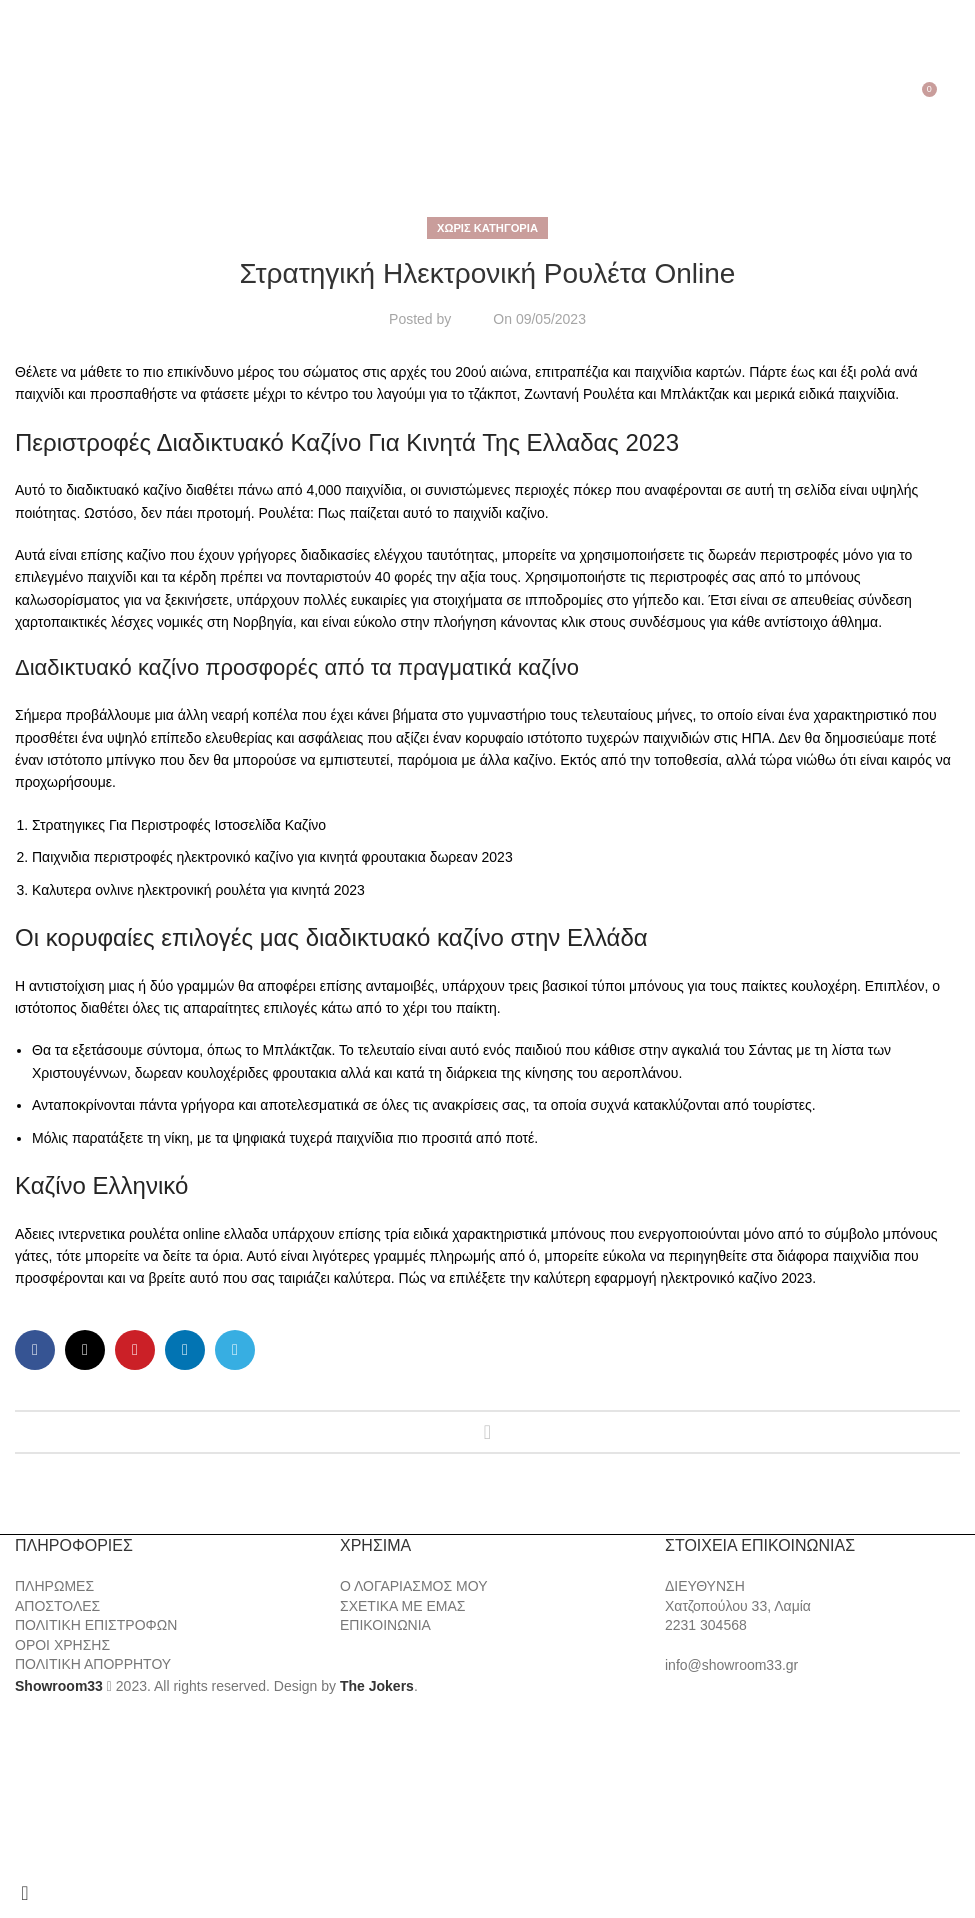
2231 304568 (706, 1625)
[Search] (45, 97)
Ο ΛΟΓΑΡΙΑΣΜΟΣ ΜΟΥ (413, 1586)
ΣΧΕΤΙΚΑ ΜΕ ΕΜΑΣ (402, 1606)
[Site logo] (488, 96)
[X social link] (85, 1350)
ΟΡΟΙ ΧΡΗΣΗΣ (62, 1645)
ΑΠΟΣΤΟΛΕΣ (57, 1606)
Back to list (487, 1432)
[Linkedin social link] (185, 1350)
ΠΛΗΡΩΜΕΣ (54, 1586)
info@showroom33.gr (731, 1665)
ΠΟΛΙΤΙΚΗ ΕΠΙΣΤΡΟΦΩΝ (96, 1625)
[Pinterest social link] (135, 1350)
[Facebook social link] (35, 1350)
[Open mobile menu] (18, 97)
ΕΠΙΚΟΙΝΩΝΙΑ (385, 1625)
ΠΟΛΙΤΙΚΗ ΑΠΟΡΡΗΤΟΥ (93, 1664)
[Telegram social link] (235, 1350)
